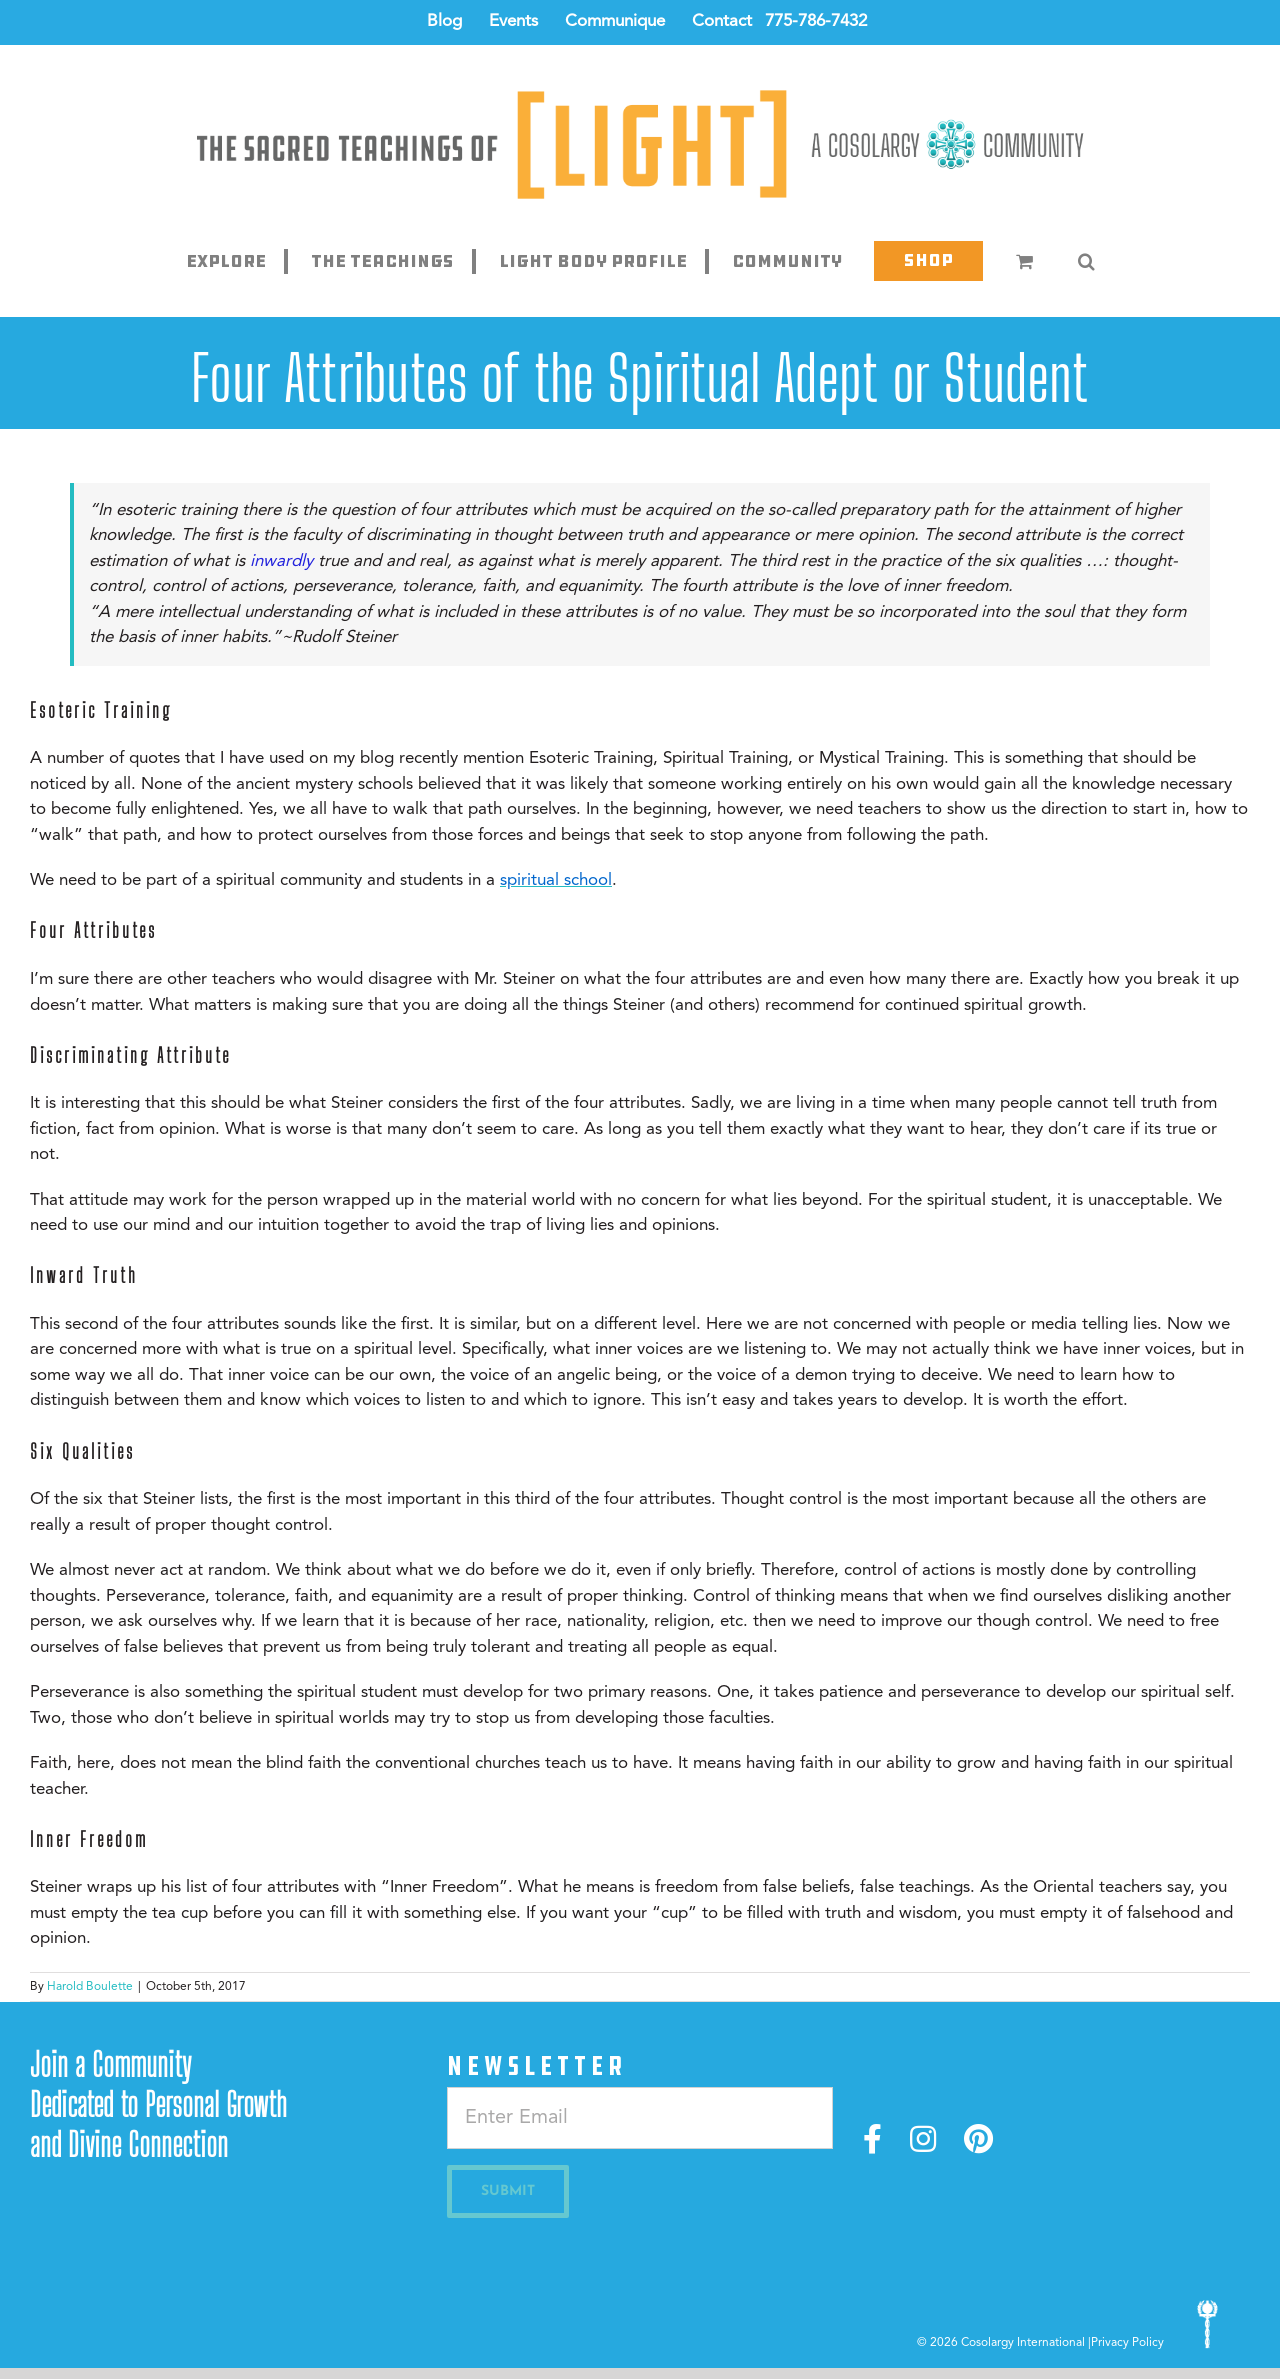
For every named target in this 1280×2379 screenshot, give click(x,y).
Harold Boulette (90, 1987)
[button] (1086, 261)
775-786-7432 (816, 21)
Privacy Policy (1127, 2343)
